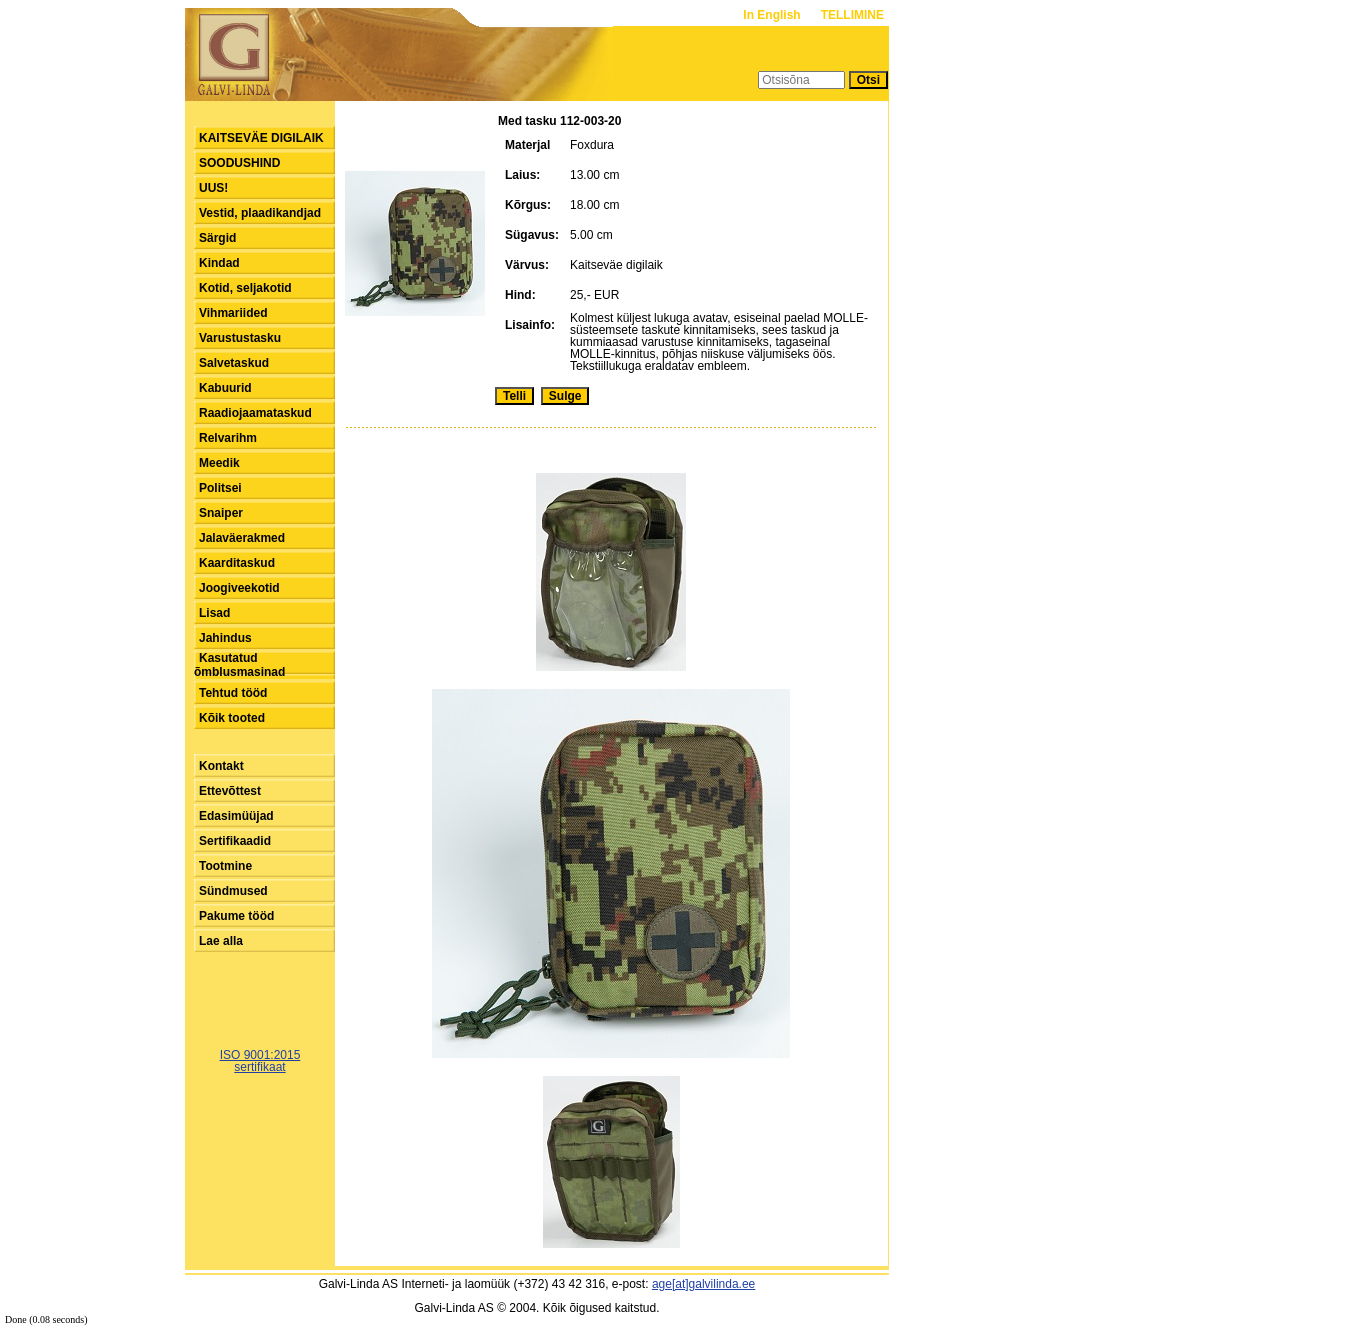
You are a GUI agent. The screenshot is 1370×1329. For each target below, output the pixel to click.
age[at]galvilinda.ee (703, 1284)
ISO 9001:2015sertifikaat (260, 1061)
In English (773, 15)
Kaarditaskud (237, 563)
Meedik (219, 463)
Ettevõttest (230, 791)
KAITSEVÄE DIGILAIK (261, 138)
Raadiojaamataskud (255, 413)
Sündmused (233, 891)
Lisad (214, 613)
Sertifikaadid (235, 841)
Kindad (219, 263)
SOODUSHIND (239, 163)
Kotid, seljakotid (245, 288)
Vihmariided (233, 313)
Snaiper (221, 513)
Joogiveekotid (239, 588)
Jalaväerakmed (242, 538)
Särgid (217, 238)
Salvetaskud (234, 363)
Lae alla (221, 941)
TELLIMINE (852, 15)
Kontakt (221, 766)
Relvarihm (228, 438)
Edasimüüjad (236, 816)
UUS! (213, 188)
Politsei (220, 488)
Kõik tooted (232, 718)
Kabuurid (225, 388)
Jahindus (225, 638)
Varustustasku (240, 338)
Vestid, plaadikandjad (260, 213)
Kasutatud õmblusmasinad (239, 665)
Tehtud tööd (233, 693)
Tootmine (225, 866)
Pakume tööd (236, 916)
